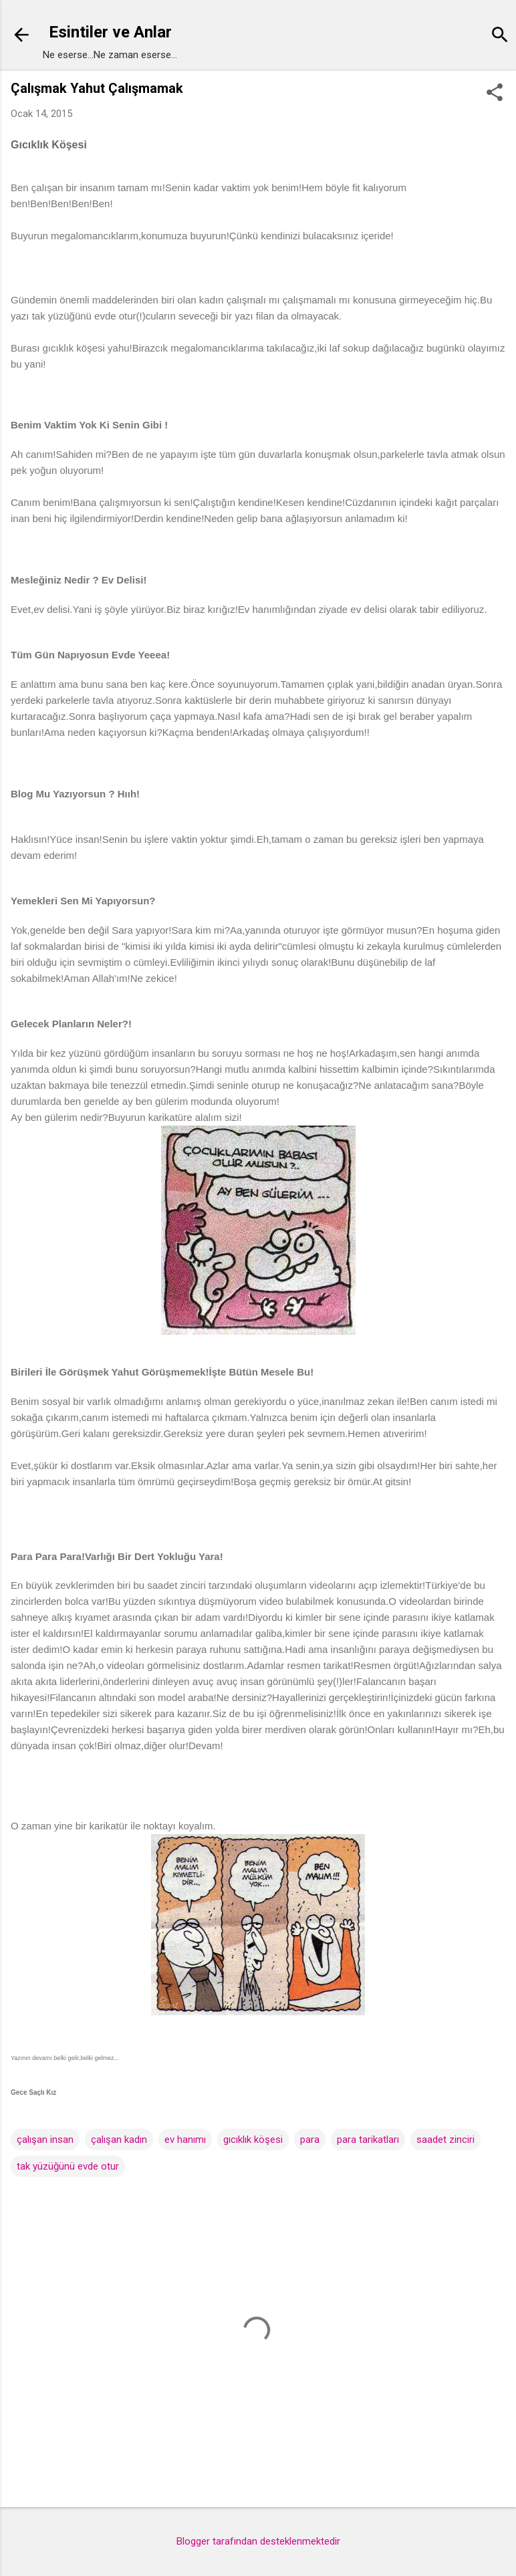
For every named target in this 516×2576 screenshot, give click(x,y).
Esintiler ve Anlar (110, 32)
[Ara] (500, 36)
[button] (494, 94)
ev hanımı (185, 2140)
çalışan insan (45, 2140)
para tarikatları (368, 2140)
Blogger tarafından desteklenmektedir (258, 2541)
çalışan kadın (119, 2140)
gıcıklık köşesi (253, 2140)
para (309, 2140)
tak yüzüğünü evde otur (68, 2166)
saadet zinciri (445, 2140)
